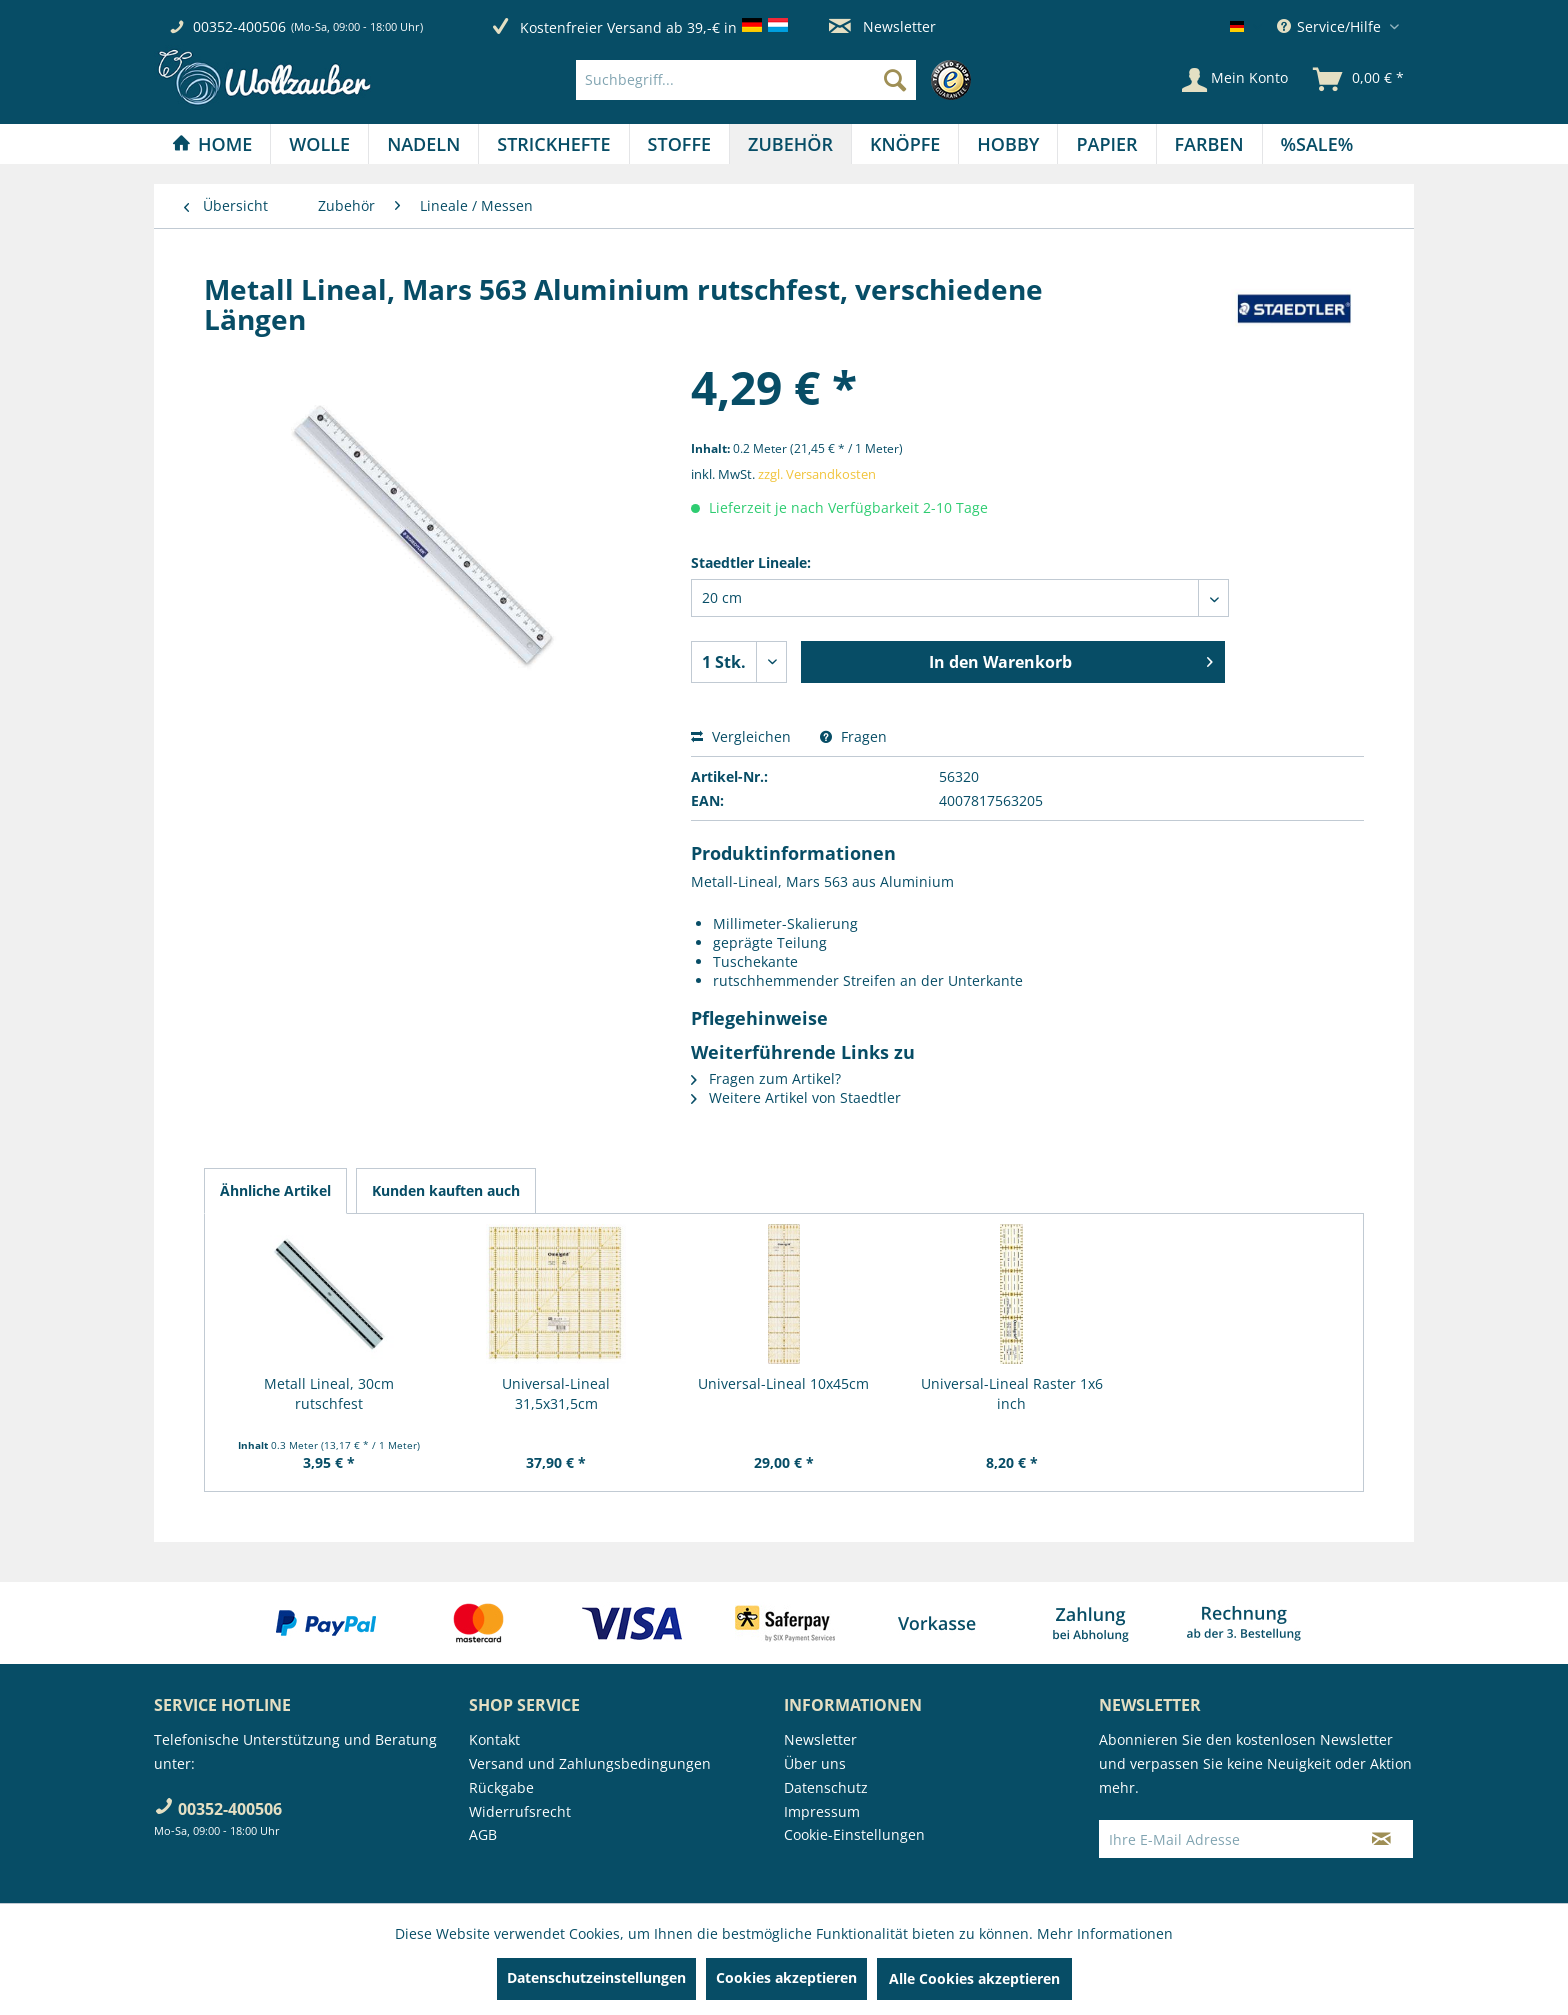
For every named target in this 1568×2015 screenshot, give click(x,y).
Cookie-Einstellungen (854, 1834)
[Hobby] (1008, 144)
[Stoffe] (679, 144)
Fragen (853, 736)
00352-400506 (239, 26)
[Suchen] (895, 80)
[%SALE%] (1317, 144)
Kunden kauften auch (446, 1190)
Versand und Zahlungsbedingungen (590, 1763)
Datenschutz (826, 1787)
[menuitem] (778, 80)
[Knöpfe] (905, 144)
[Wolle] (319, 144)
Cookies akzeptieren (786, 1977)
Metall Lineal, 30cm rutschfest (329, 1393)
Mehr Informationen (1105, 1933)
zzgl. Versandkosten (817, 474)
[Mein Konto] (1235, 80)
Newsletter (882, 26)
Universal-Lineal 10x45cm (783, 1383)
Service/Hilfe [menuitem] (1331, 26)
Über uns (815, 1763)
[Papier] (1106, 144)
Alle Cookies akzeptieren (974, 1978)
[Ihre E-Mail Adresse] (1225, 1839)
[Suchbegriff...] (746, 80)
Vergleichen (741, 736)
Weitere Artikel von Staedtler (796, 1097)
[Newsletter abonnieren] (1381, 1839)
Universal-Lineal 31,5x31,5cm (556, 1393)
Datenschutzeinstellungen (596, 1977)
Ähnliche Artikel (275, 1190)
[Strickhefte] (553, 144)
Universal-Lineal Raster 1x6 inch (1012, 1393)
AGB (483, 1834)
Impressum (822, 1811)
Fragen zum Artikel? (766, 1078)
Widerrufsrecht (520, 1811)
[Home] (212, 144)
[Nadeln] (423, 144)
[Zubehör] (790, 144)
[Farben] (1209, 144)
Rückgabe (501, 1787)
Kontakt (494, 1739)
